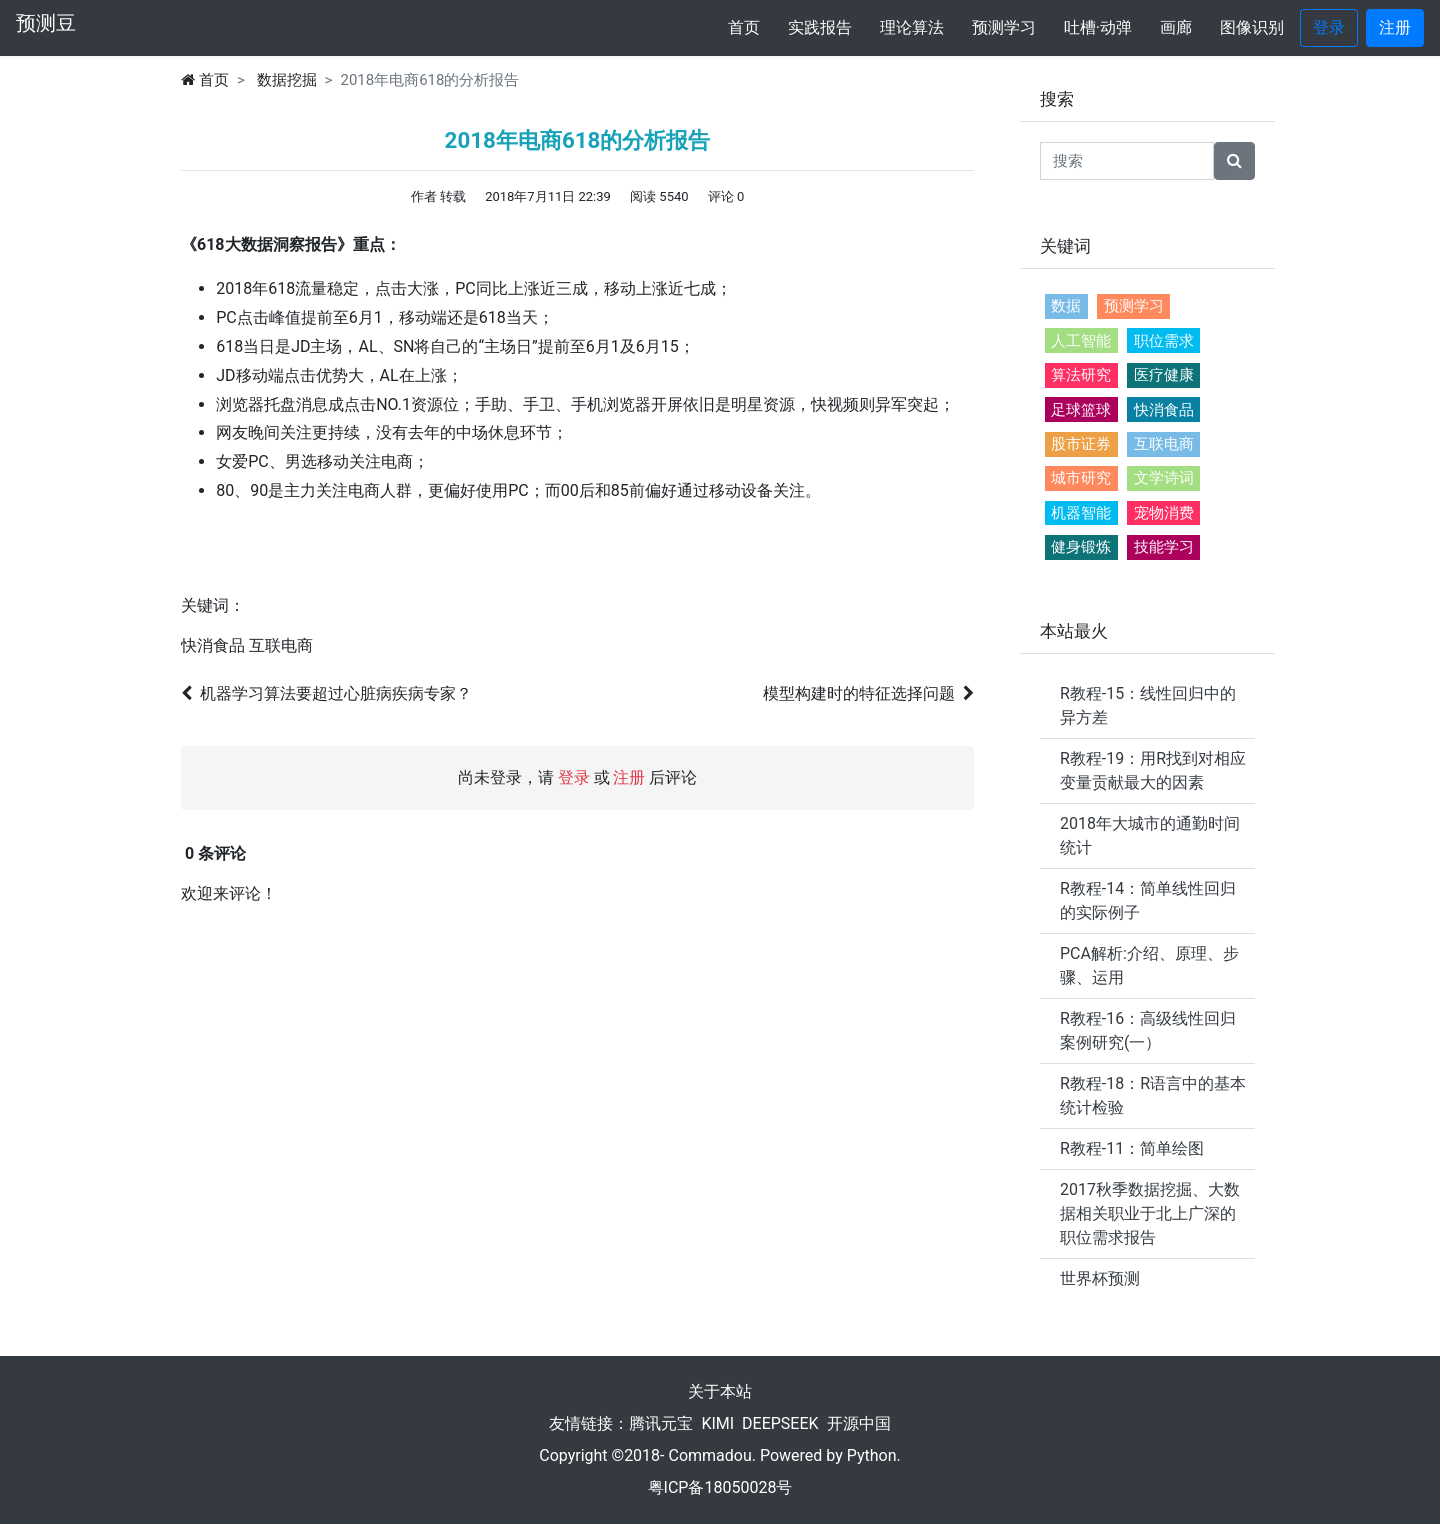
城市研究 (1083, 487)
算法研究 (1083, 378)
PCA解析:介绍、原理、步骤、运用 (1149, 978)
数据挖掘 (287, 80)
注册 (1395, 27)
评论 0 (726, 196)
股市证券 (1083, 451)
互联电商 (281, 645)
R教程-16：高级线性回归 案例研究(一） (1148, 1043)
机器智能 (1083, 523)
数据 (1067, 306)
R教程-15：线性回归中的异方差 (1148, 718)
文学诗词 (1170, 487)
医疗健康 (1170, 378)
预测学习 (1004, 27)
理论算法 (912, 27)
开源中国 (859, 1423)
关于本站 (720, 1391)
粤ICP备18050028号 (720, 1487)
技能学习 (1170, 559)
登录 (1329, 27)
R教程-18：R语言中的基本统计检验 (1153, 1108)
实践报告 (820, 27)
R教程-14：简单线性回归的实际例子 (1148, 913)
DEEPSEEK (780, 1423)
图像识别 (1252, 27)
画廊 (1176, 27)
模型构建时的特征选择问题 (868, 693)
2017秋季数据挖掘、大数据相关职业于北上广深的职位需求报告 (1150, 1226)
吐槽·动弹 (1098, 27)
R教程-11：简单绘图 (1132, 1161)
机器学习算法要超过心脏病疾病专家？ (326, 693)
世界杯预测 (1100, 1291)
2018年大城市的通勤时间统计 (1150, 848)
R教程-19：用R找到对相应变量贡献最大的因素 (1153, 783)
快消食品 (213, 645)
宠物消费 (1170, 523)
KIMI (717, 1423)
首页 (748, 26)
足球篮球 (1083, 415)
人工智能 (1083, 342)
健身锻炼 (1083, 559)
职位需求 (1170, 342)
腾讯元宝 (661, 1423)
